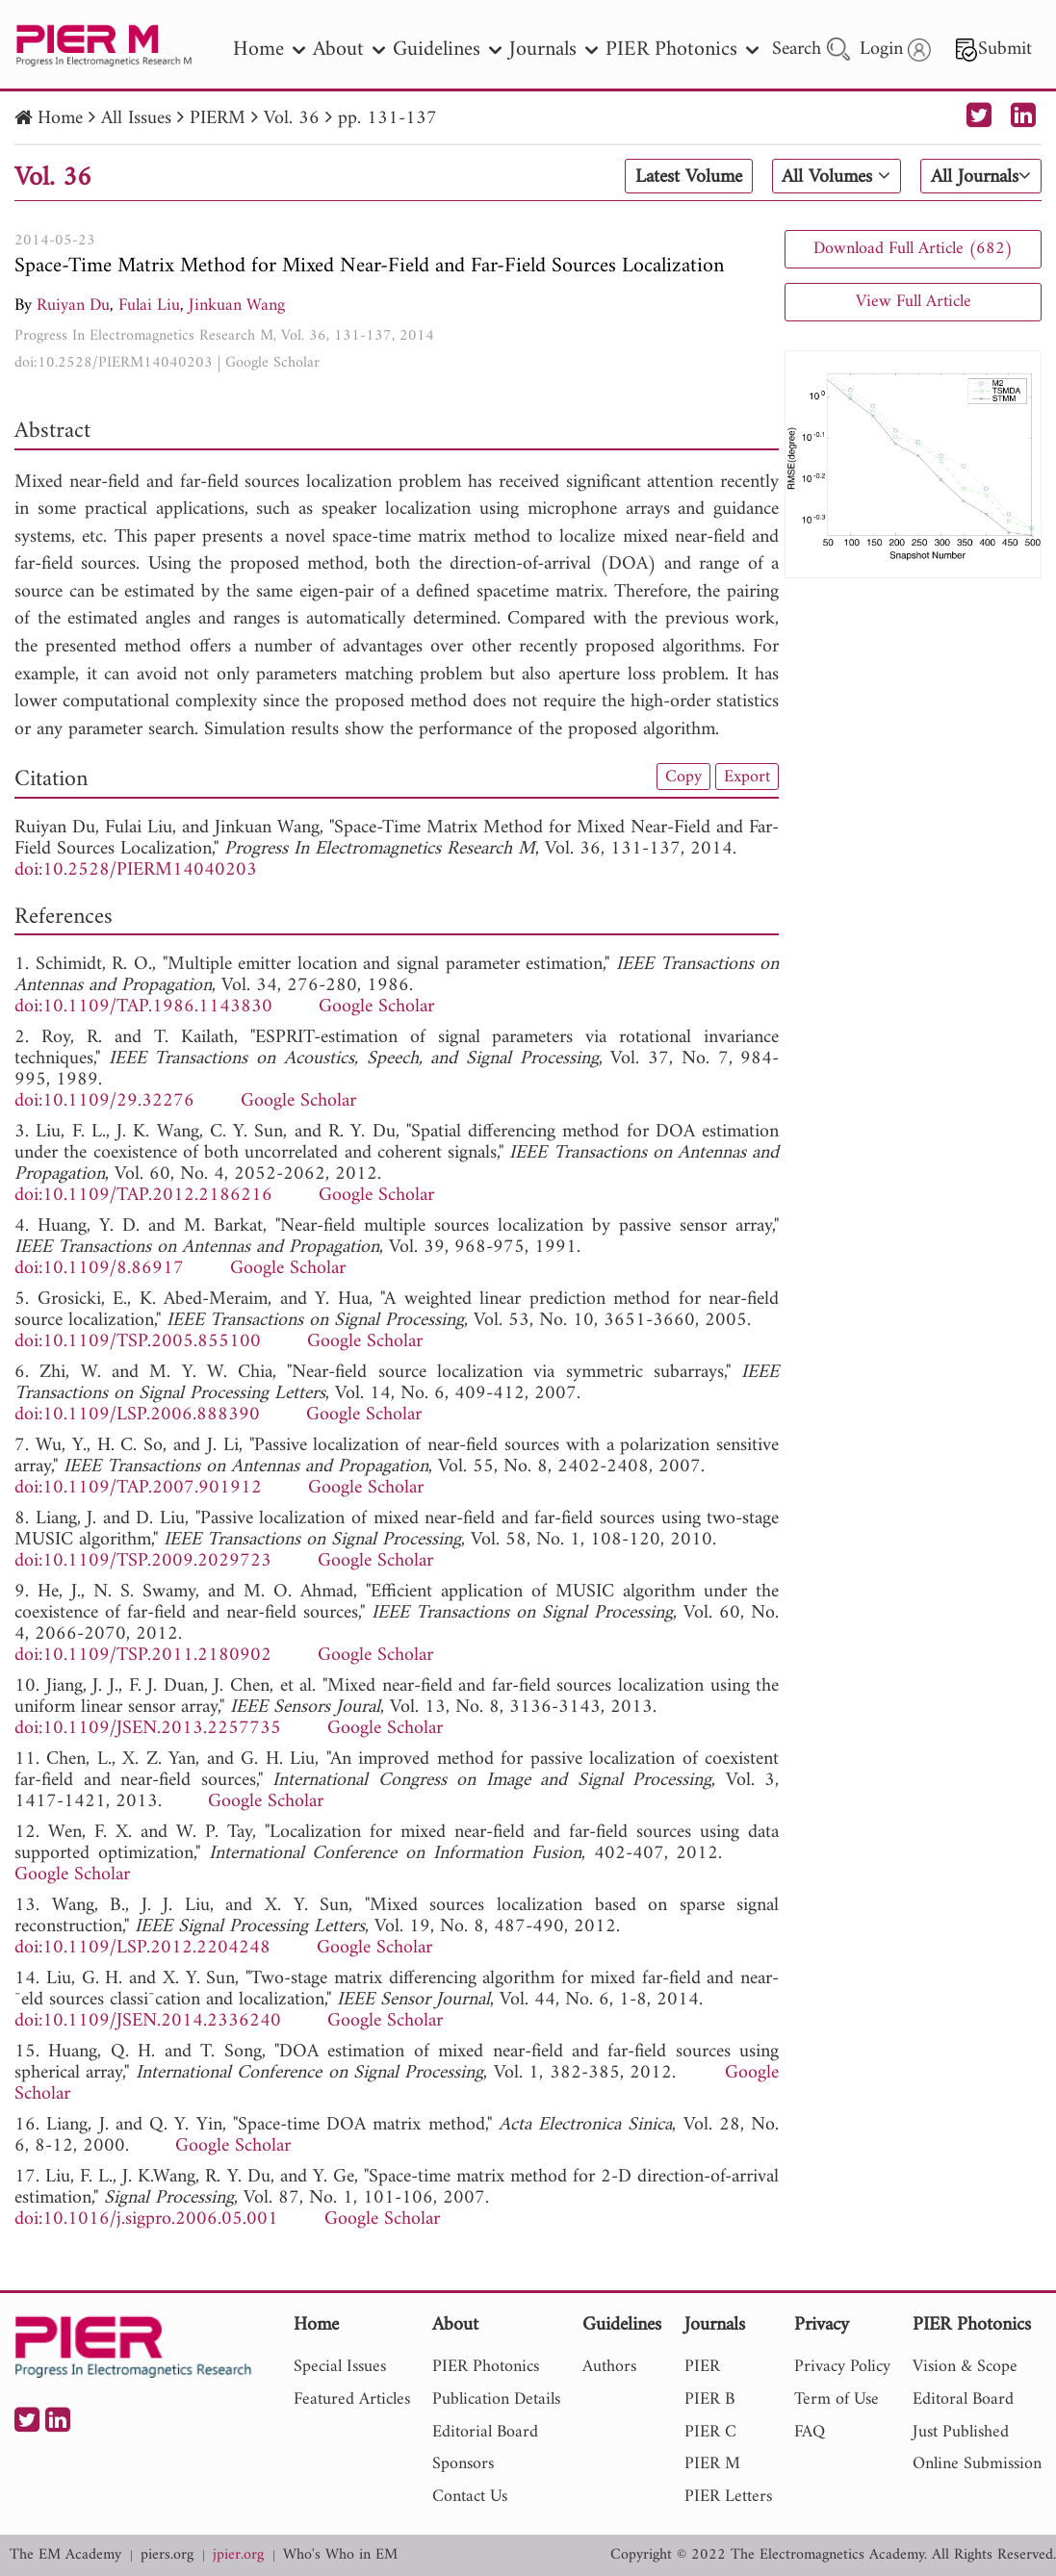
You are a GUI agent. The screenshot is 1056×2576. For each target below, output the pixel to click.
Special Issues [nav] (340, 2367)
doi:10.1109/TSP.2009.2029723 (142, 1561)
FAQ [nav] (809, 2432)
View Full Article (913, 302)
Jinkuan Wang (237, 305)
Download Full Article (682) (913, 249)
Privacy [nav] (821, 2326)
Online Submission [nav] (977, 2464)
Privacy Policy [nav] (842, 2367)
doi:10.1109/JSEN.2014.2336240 (147, 2021)
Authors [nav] (609, 2367)
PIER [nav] (702, 2367)
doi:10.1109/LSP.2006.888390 (137, 1415)
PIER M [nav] (712, 2464)
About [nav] (349, 49)
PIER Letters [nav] (728, 2497)
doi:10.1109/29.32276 (104, 1101)
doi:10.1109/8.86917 (99, 1269)
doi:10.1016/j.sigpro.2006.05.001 (146, 2219)
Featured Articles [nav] (352, 2399)
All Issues (136, 119)
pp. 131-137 (387, 119)
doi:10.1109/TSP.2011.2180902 (142, 1655)
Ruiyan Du (73, 305)
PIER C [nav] (710, 2432)
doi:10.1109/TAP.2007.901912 (138, 1488)
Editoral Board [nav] (963, 2399)
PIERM (217, 119)
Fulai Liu (149, 305)
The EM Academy (65, 2555)
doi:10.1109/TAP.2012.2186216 (143, 1195)
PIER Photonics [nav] (682, 49)
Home (60, 119)
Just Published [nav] (961, 2432)
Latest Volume (688, 177)
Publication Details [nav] (496, 2399)
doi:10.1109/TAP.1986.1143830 (143, 1007)
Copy (683, 776)
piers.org (167, 2555)
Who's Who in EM (340, 2555)
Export (747, 776)
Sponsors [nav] (463, 2464)
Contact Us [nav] (469, 2497)
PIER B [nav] (709, 2399)
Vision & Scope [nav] (965, 2367)
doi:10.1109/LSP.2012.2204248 (142, 1948)
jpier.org (238, 2555)
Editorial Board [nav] (485, 2432)
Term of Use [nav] (836, 2399)
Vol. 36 (292, 119)
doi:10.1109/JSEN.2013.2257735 (147, 1729)
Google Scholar (272, 362)
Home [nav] (269, 49)
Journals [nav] (553, 49)
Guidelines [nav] (447, 49)
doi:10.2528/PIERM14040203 (113, 362)
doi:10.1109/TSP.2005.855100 (137, 1342)
